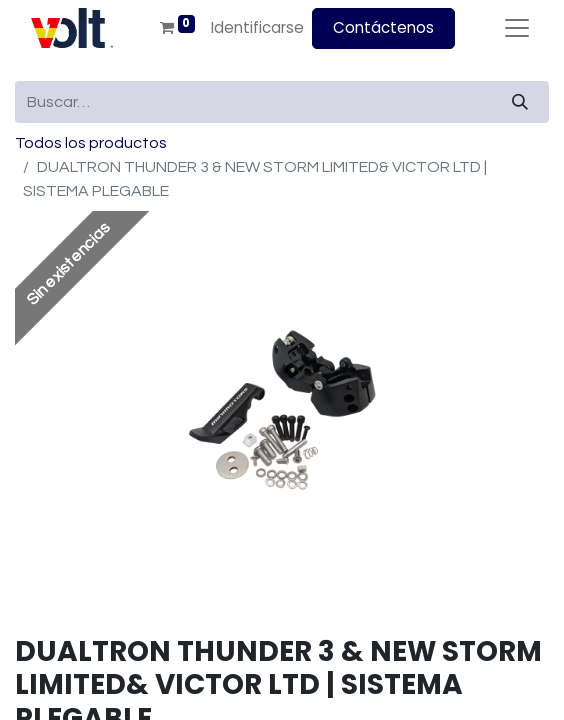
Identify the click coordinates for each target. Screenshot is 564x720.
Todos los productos (91, 143)
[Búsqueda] (520, 102)
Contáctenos (383, 27)
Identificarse (257, 27)
